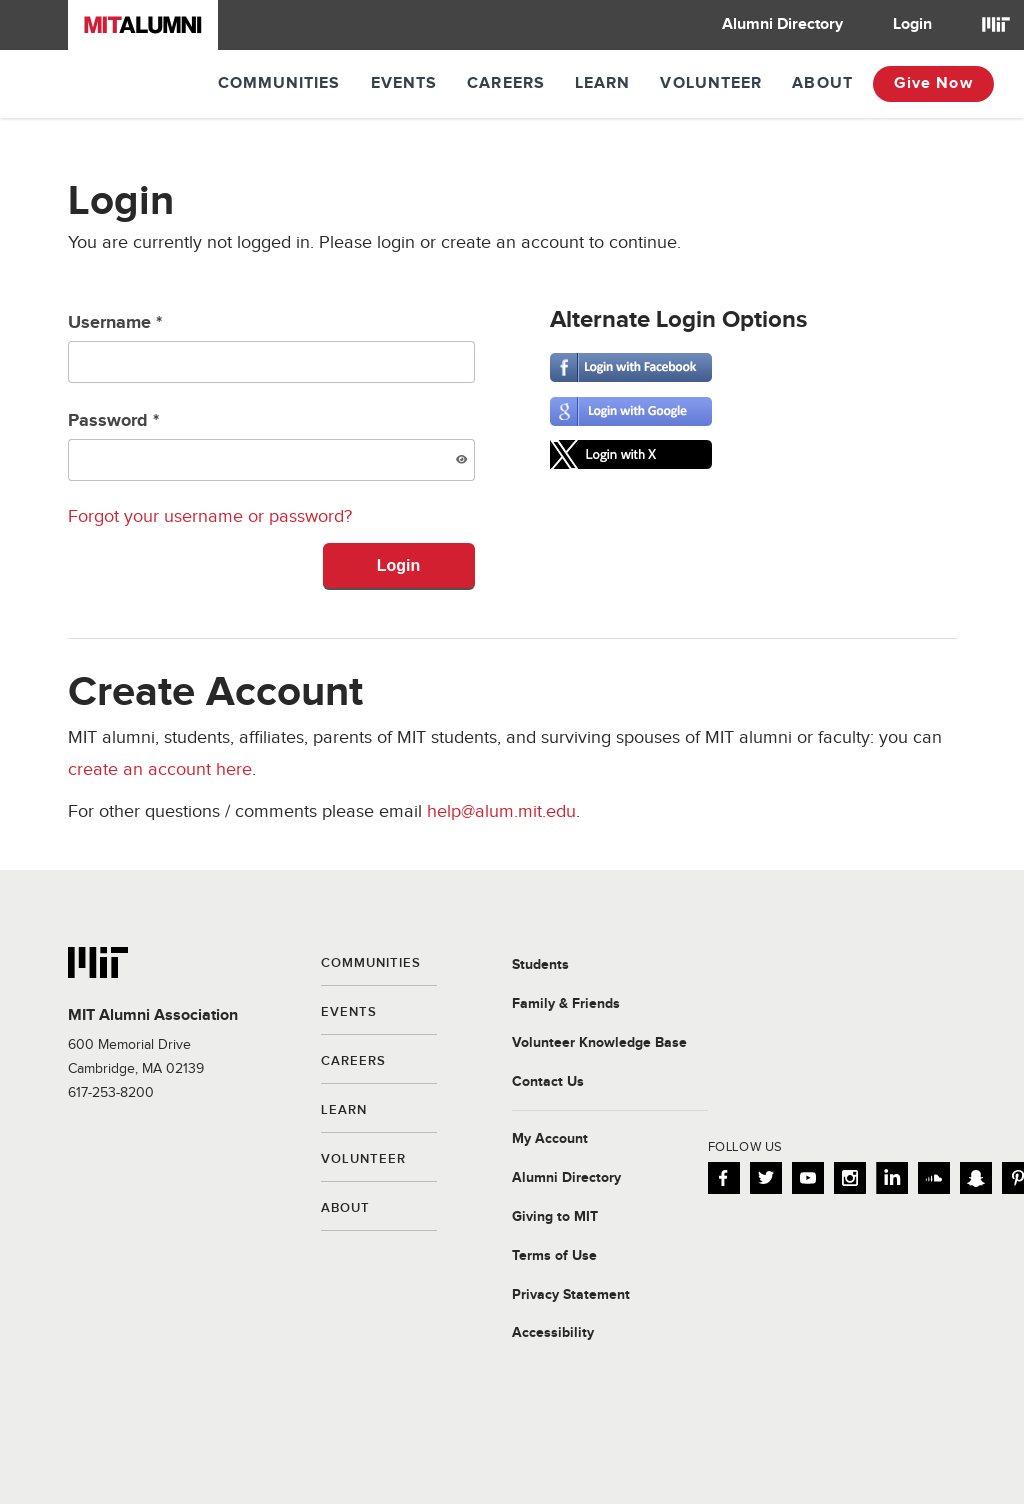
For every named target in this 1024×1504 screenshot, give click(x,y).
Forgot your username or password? (210, 516)
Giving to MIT (555, 1217)
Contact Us (548, 1082)
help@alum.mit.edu (501, 811)
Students (540, 965)
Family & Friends (566, 1004)
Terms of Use (554, 1256)
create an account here (160, 769)
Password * (271, 445)
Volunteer (711, 83)
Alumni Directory (782, 24)
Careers (506, 83)
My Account (550, 1139)
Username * (271, 347)
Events (404, 83)
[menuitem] (782, 25)
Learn (603, 83)
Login (912, 24)
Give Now (933, 83)
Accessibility (553, 1333)
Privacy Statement (571, 1295)
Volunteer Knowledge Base (599, 1043)
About (822, 83)
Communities (279, 83)
